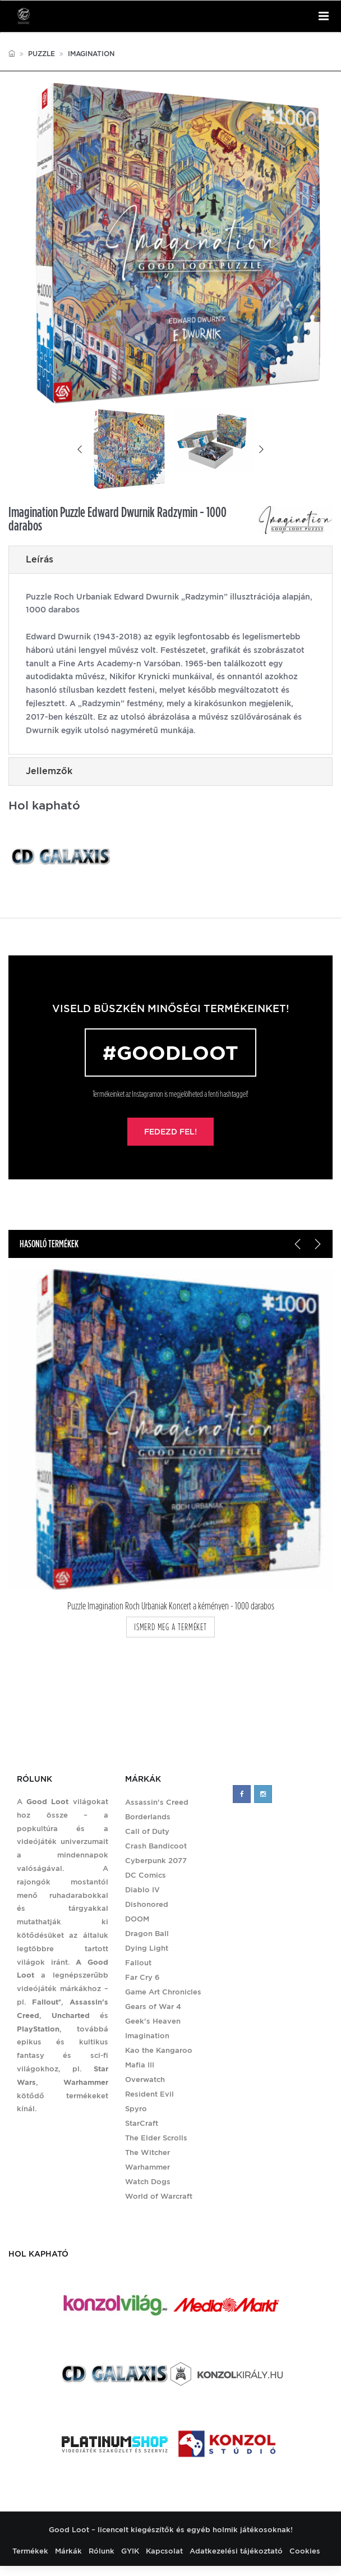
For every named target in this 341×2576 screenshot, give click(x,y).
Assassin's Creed (156, 1802)
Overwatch (145, 2079)
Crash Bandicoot (156, 1846)
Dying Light (146, 1948)
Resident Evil (149, 2094)
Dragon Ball (147, 1933)
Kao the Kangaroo (158, 2050)
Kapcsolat (164, 2551)
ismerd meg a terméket (170, 1627)
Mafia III (139, 2065)
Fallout (138, 1963)
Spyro (136, 2108)
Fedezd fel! (170, 1131)
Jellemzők (49, 771)
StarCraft (141, 2123)
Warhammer (147, 2167)
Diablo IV (142, 1890)
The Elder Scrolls (156, 2138)
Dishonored (146, 1904)
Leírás (39, 559)
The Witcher (147, 2152)
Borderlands (147, 1817)
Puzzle (41, 53)
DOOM (137, 1919)
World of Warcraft (158, 2196)
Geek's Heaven (153, 2021)
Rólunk (101, 2551)
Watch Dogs (147, 2181)
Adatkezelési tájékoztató (236, 2551)
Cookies (304, 2551)
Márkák (68, 2551)
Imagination (91, 53)
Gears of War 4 (153, 2006)
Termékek (30, 2551)
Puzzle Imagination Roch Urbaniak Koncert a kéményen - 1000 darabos (170, 1606)
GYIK (130, 2551)
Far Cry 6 (142, 1977)
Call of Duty (147, 1831)
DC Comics (145, 1875)
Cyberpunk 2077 (156, 1860)
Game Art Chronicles (163, 1992)
